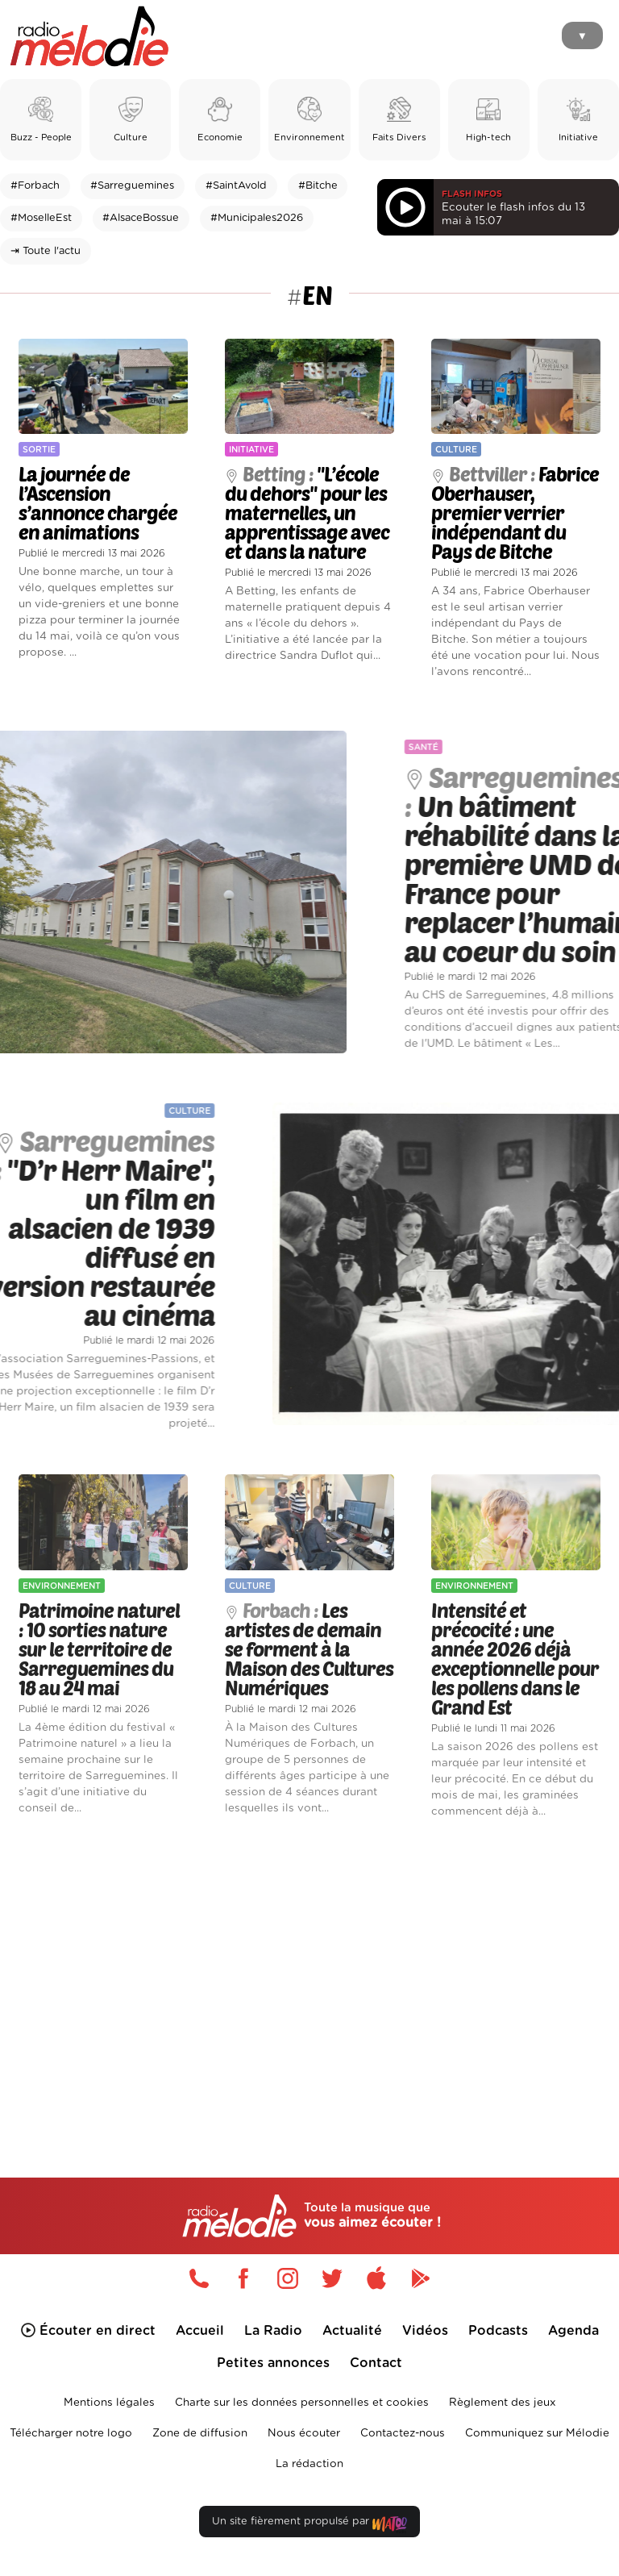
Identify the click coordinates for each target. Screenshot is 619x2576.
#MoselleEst (41, 218)
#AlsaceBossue (140, 218)
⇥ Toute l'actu (45, 251)
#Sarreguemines (132, 186)
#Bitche (318, 186)
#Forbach (35, 186)
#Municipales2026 (256, 218)
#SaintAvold (236, 186)
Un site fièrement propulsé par (309, 2524)
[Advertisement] (309, 1971)
